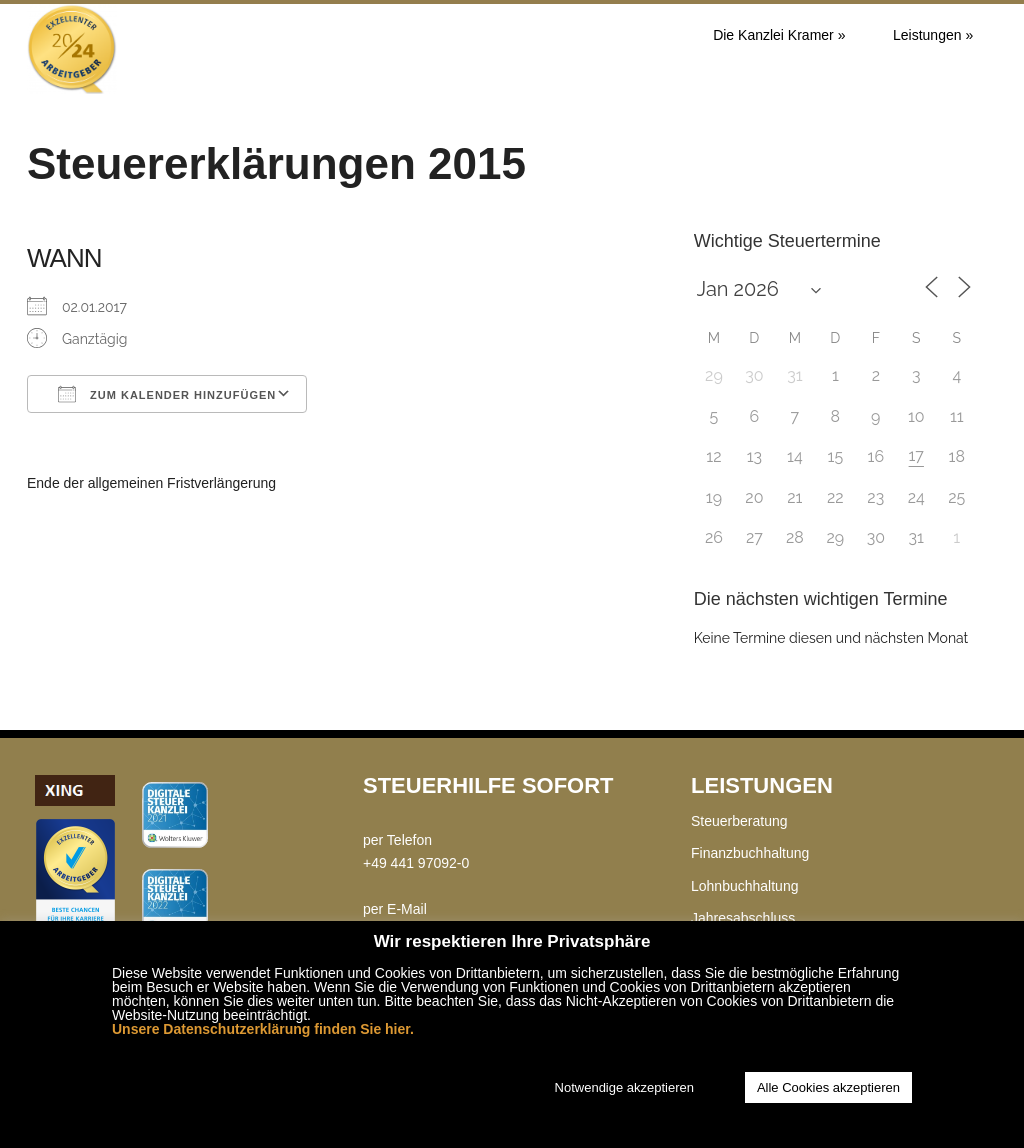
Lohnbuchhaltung (744, 886)
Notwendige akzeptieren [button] (624, 1087)
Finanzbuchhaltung (750, 853)
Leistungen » (933, 35)
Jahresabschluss (743, 918)
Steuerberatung (739, 821)
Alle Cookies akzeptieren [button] (828, 1087)
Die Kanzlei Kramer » (779, 35)
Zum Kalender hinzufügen (167, 394)
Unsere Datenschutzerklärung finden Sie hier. (263, 1029)
